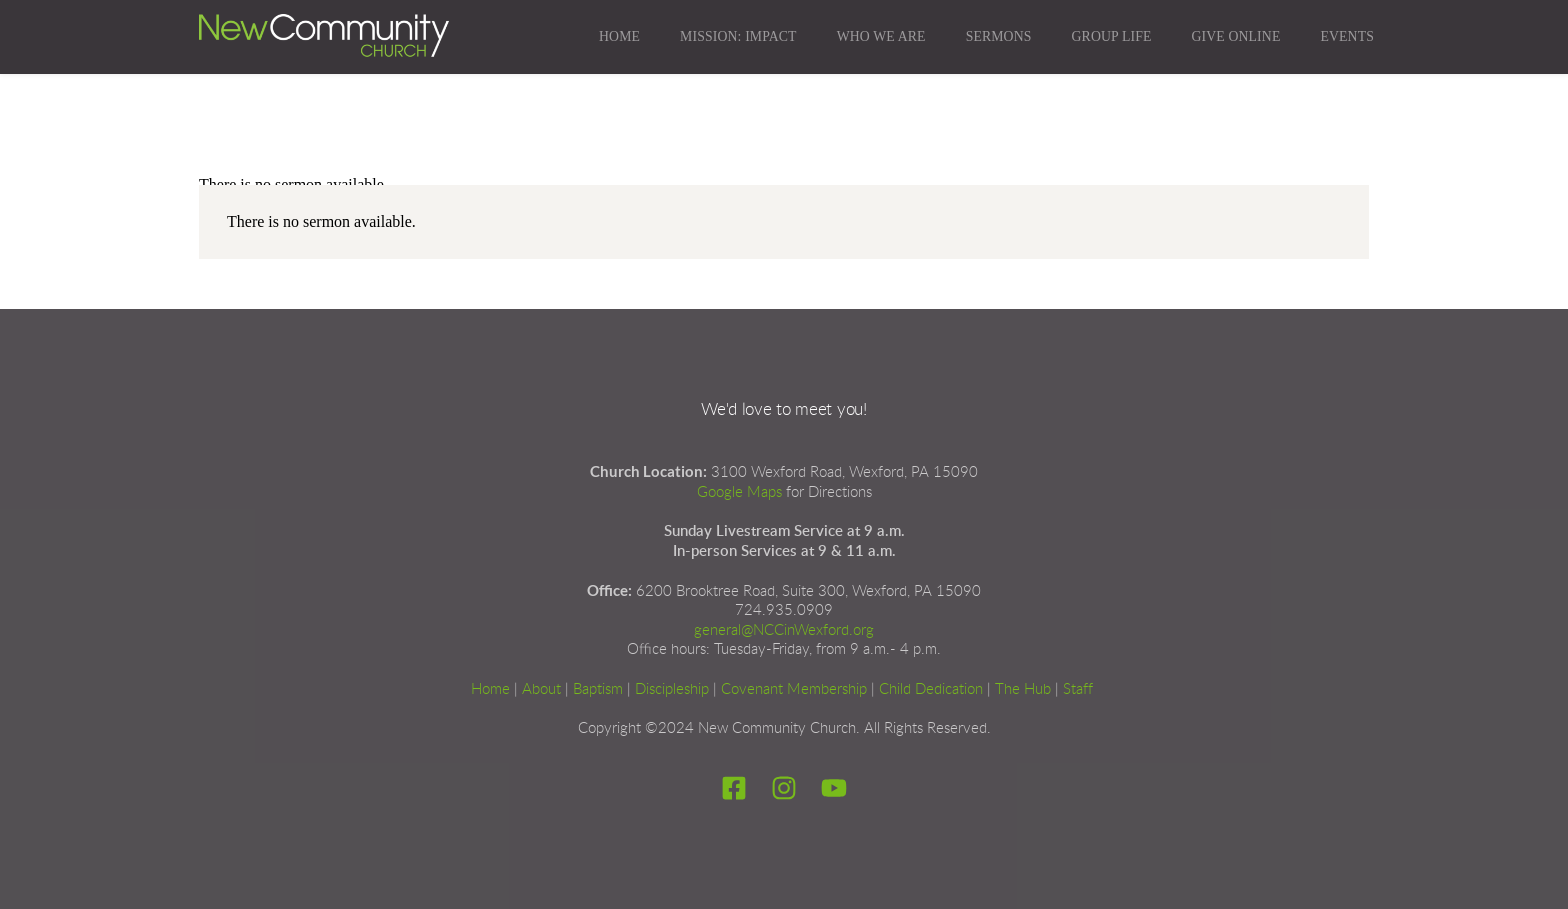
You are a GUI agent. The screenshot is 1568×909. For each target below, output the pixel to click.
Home (490, 689)
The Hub (1023, 689)
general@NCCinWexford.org (784, 630)
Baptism (598, 689)
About (541, 689)
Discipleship (672, 689)
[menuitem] (619, 37)
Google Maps (739, 492)
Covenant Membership (794, 689)
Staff (1078, 689)
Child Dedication (931, 689)
